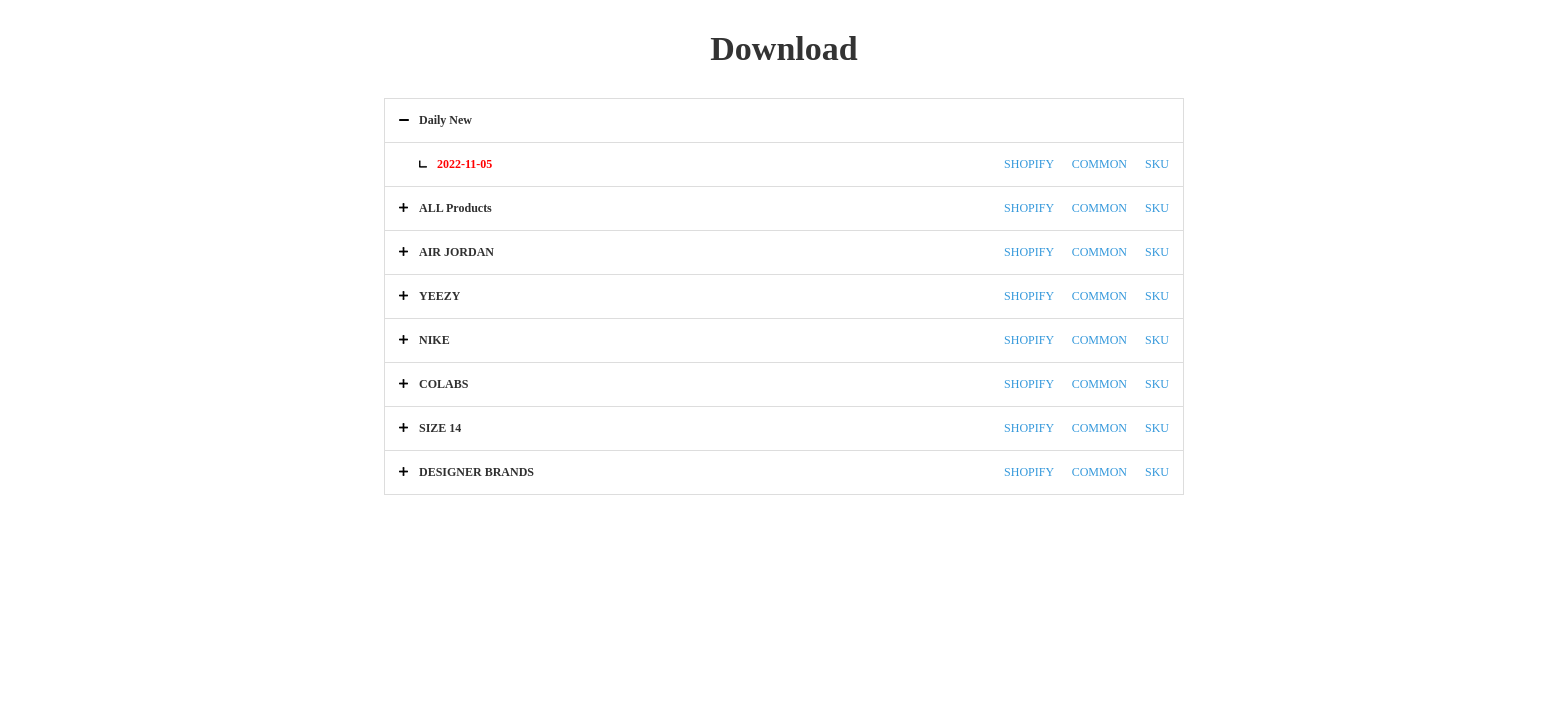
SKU (1157, 164)
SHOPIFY (1029, 164)
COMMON (1099, 164)
